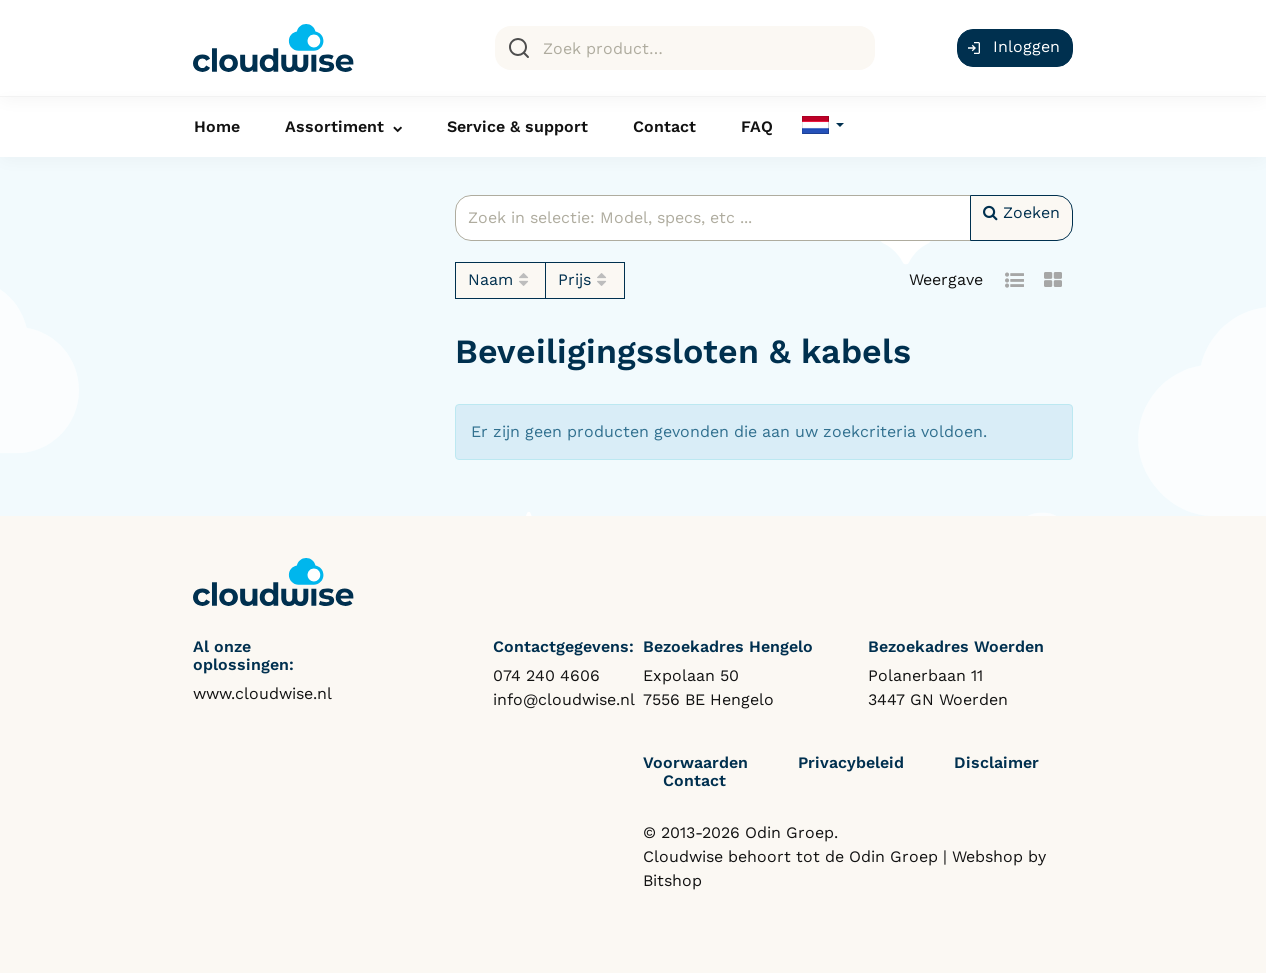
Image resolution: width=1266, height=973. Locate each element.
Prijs (585, 280)
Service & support (517, 126)
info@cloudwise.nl (564, 699)
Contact (664, 126)
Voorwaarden (695, 762)
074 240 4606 (546, 675)
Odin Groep (893, 856)
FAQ (757, 126)
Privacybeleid (851, 762)
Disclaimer (996, 762)
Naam (501, 280)
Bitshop (672, 880)
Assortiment (334, 126)
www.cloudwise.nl (262, 693)
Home (217, 126)
